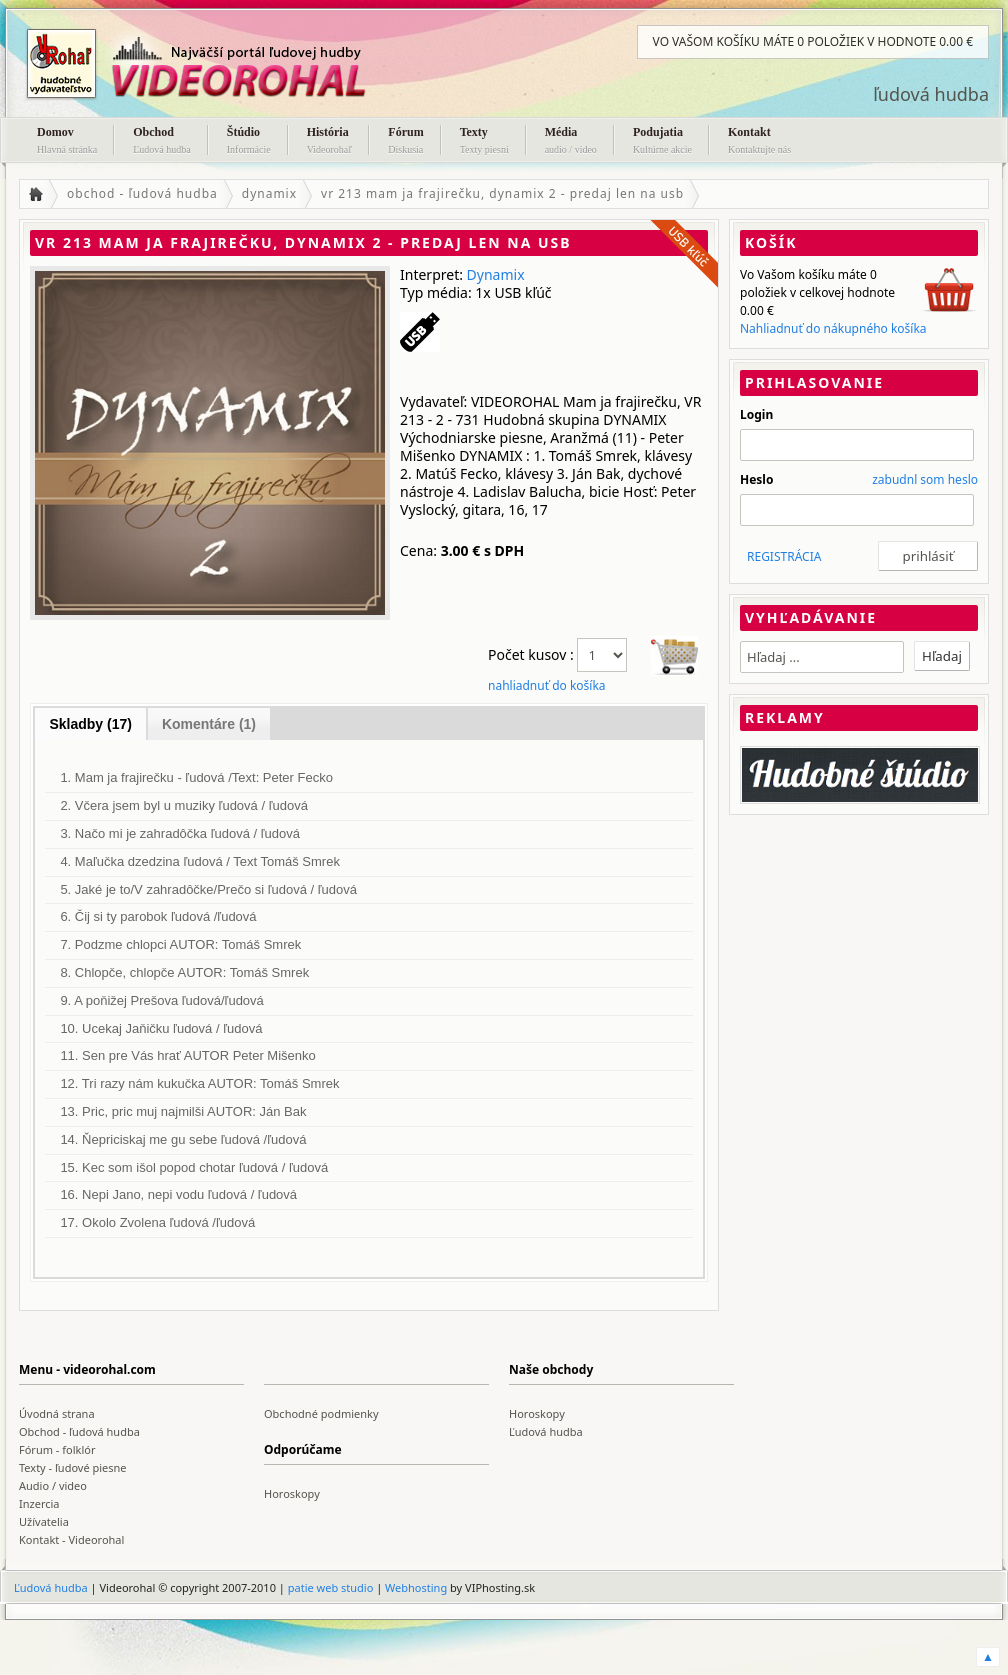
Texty (484, 142)
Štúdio (249, 142)
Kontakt (759, 142)
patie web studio (331, 1587)
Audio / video (53, 1485)
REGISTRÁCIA (784, 556)
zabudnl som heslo (925, 479)
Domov (67, 142)
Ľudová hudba (546, 1431)
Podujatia (662, 142)
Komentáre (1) (209, 724)
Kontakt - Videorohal (71, 1539)
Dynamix (496, 274)
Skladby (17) (90, 724)
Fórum (405, 142)
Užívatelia (44, 1521)
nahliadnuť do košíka (547, 685)
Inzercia (39, 1503)
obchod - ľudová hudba (142, 193)
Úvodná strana (57, 1413)
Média (571, 142)
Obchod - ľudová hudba (79, 1431)
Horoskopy (537, 1413)
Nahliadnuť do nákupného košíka (833, 328)
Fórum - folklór (57, 1449)
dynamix (269, 193)
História (330, 142)
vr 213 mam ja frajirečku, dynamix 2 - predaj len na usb (502, 193)
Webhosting (416, 1587)
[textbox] (822, 657)
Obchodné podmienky (321, 1413)
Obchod (162, 142)
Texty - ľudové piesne (73, 1467)
